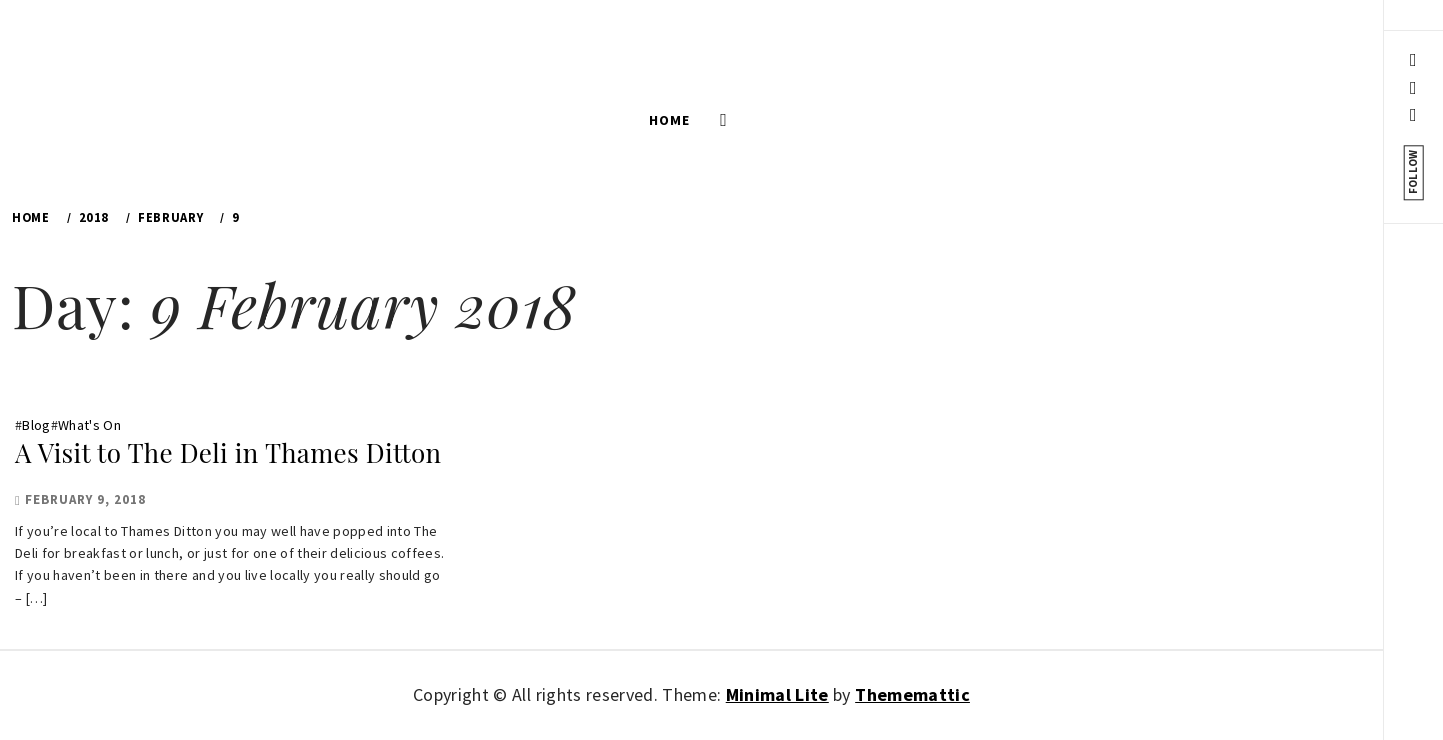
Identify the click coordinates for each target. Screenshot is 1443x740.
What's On (89, 425)
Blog (36, 425)
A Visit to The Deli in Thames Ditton (228, 452)
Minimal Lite (777, 694)
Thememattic (912, 694)
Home (669, 120)
